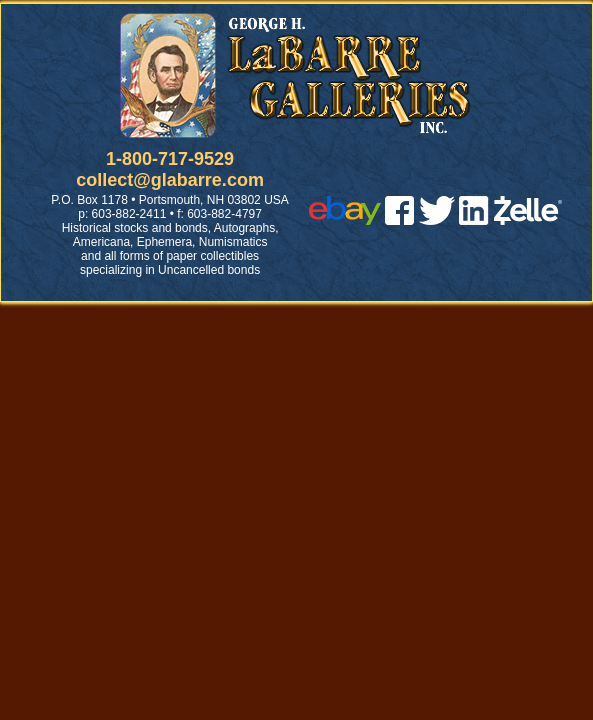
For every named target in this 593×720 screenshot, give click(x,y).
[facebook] (399, 219)
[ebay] (345, 219)
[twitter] (437, 219)
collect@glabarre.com (170, 180)
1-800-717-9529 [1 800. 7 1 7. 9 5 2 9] (170, 159)
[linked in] (474, 219)
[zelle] (528, 219)
